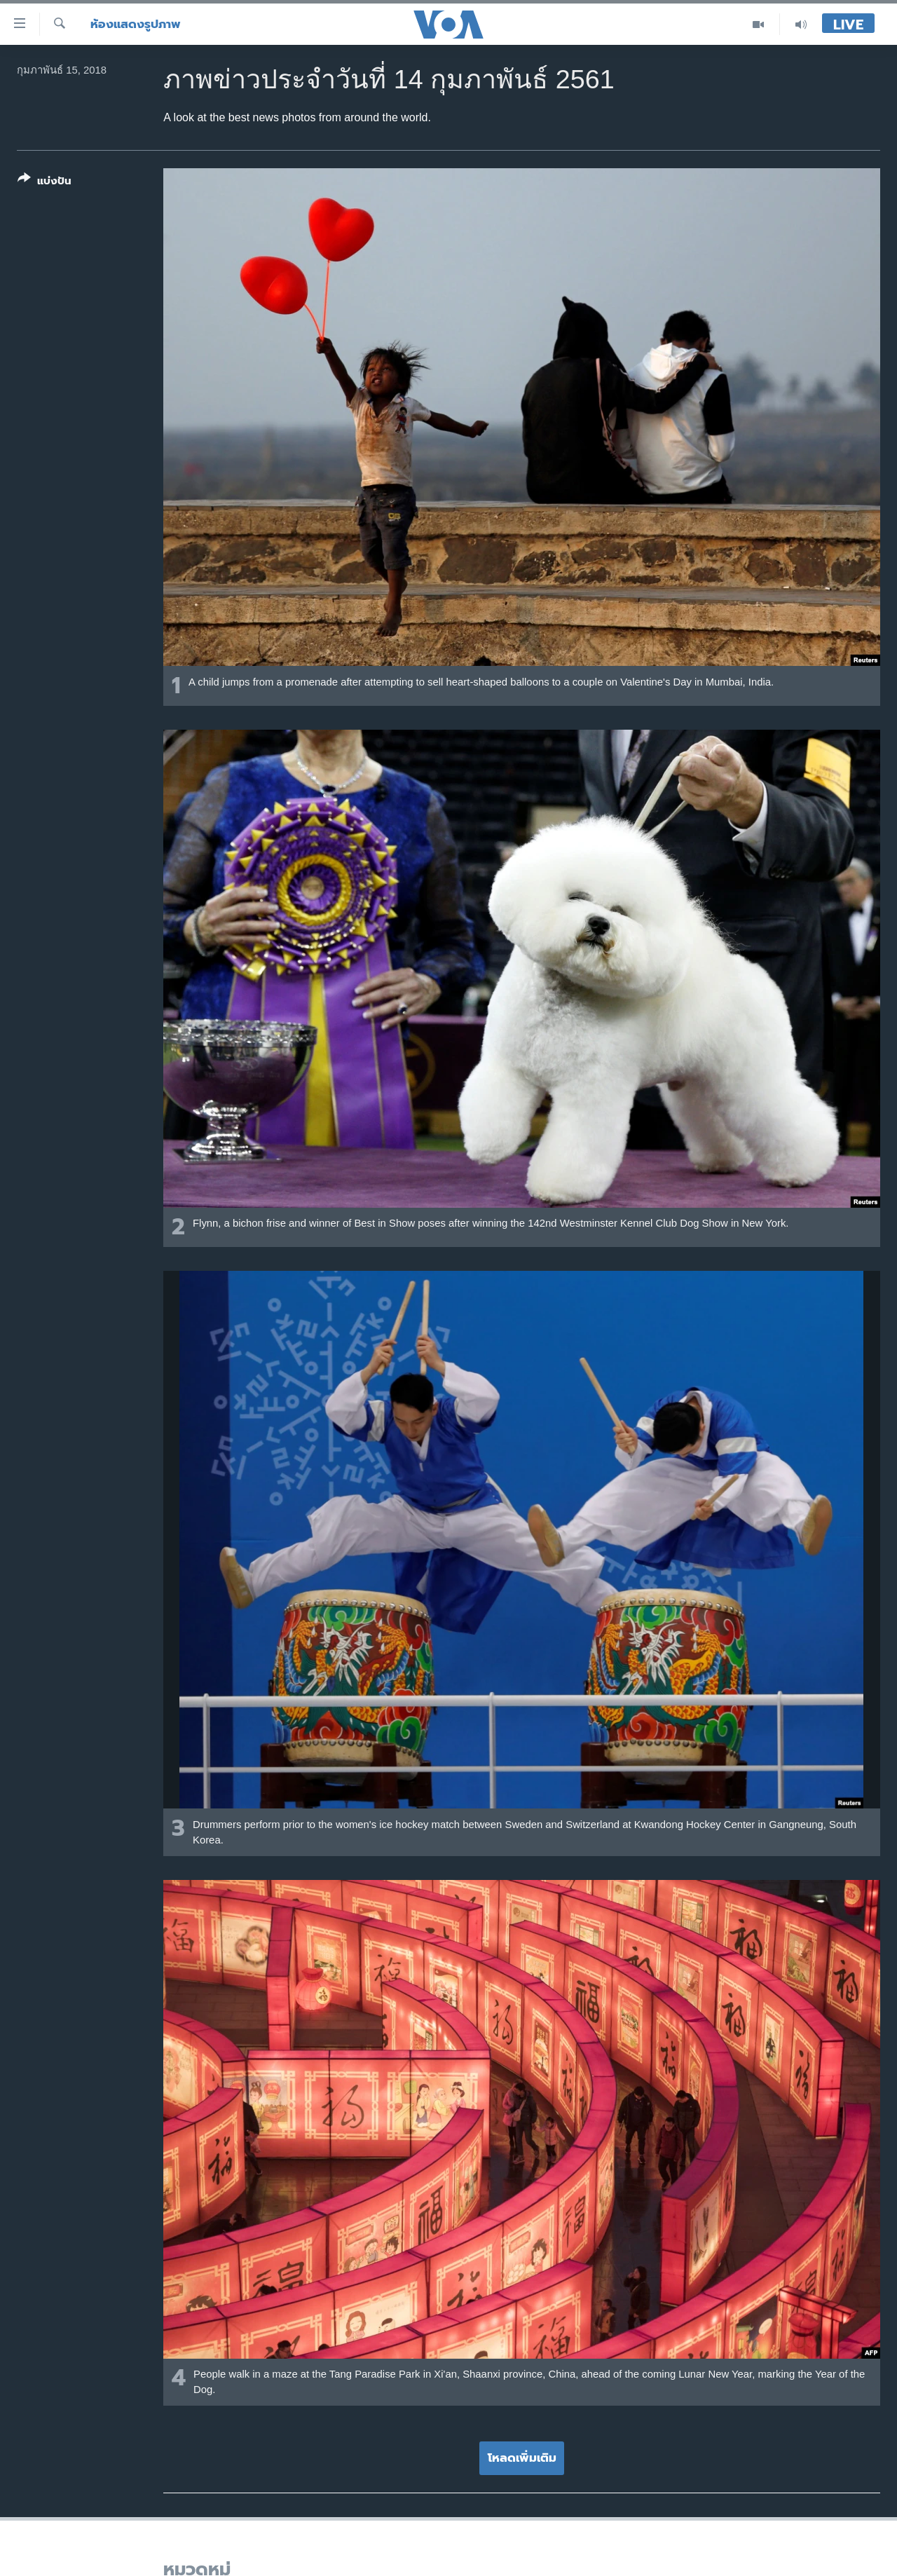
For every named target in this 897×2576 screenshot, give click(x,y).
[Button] (44, 182)
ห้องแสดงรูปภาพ (135, 24)
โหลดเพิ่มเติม (522, 2457)
